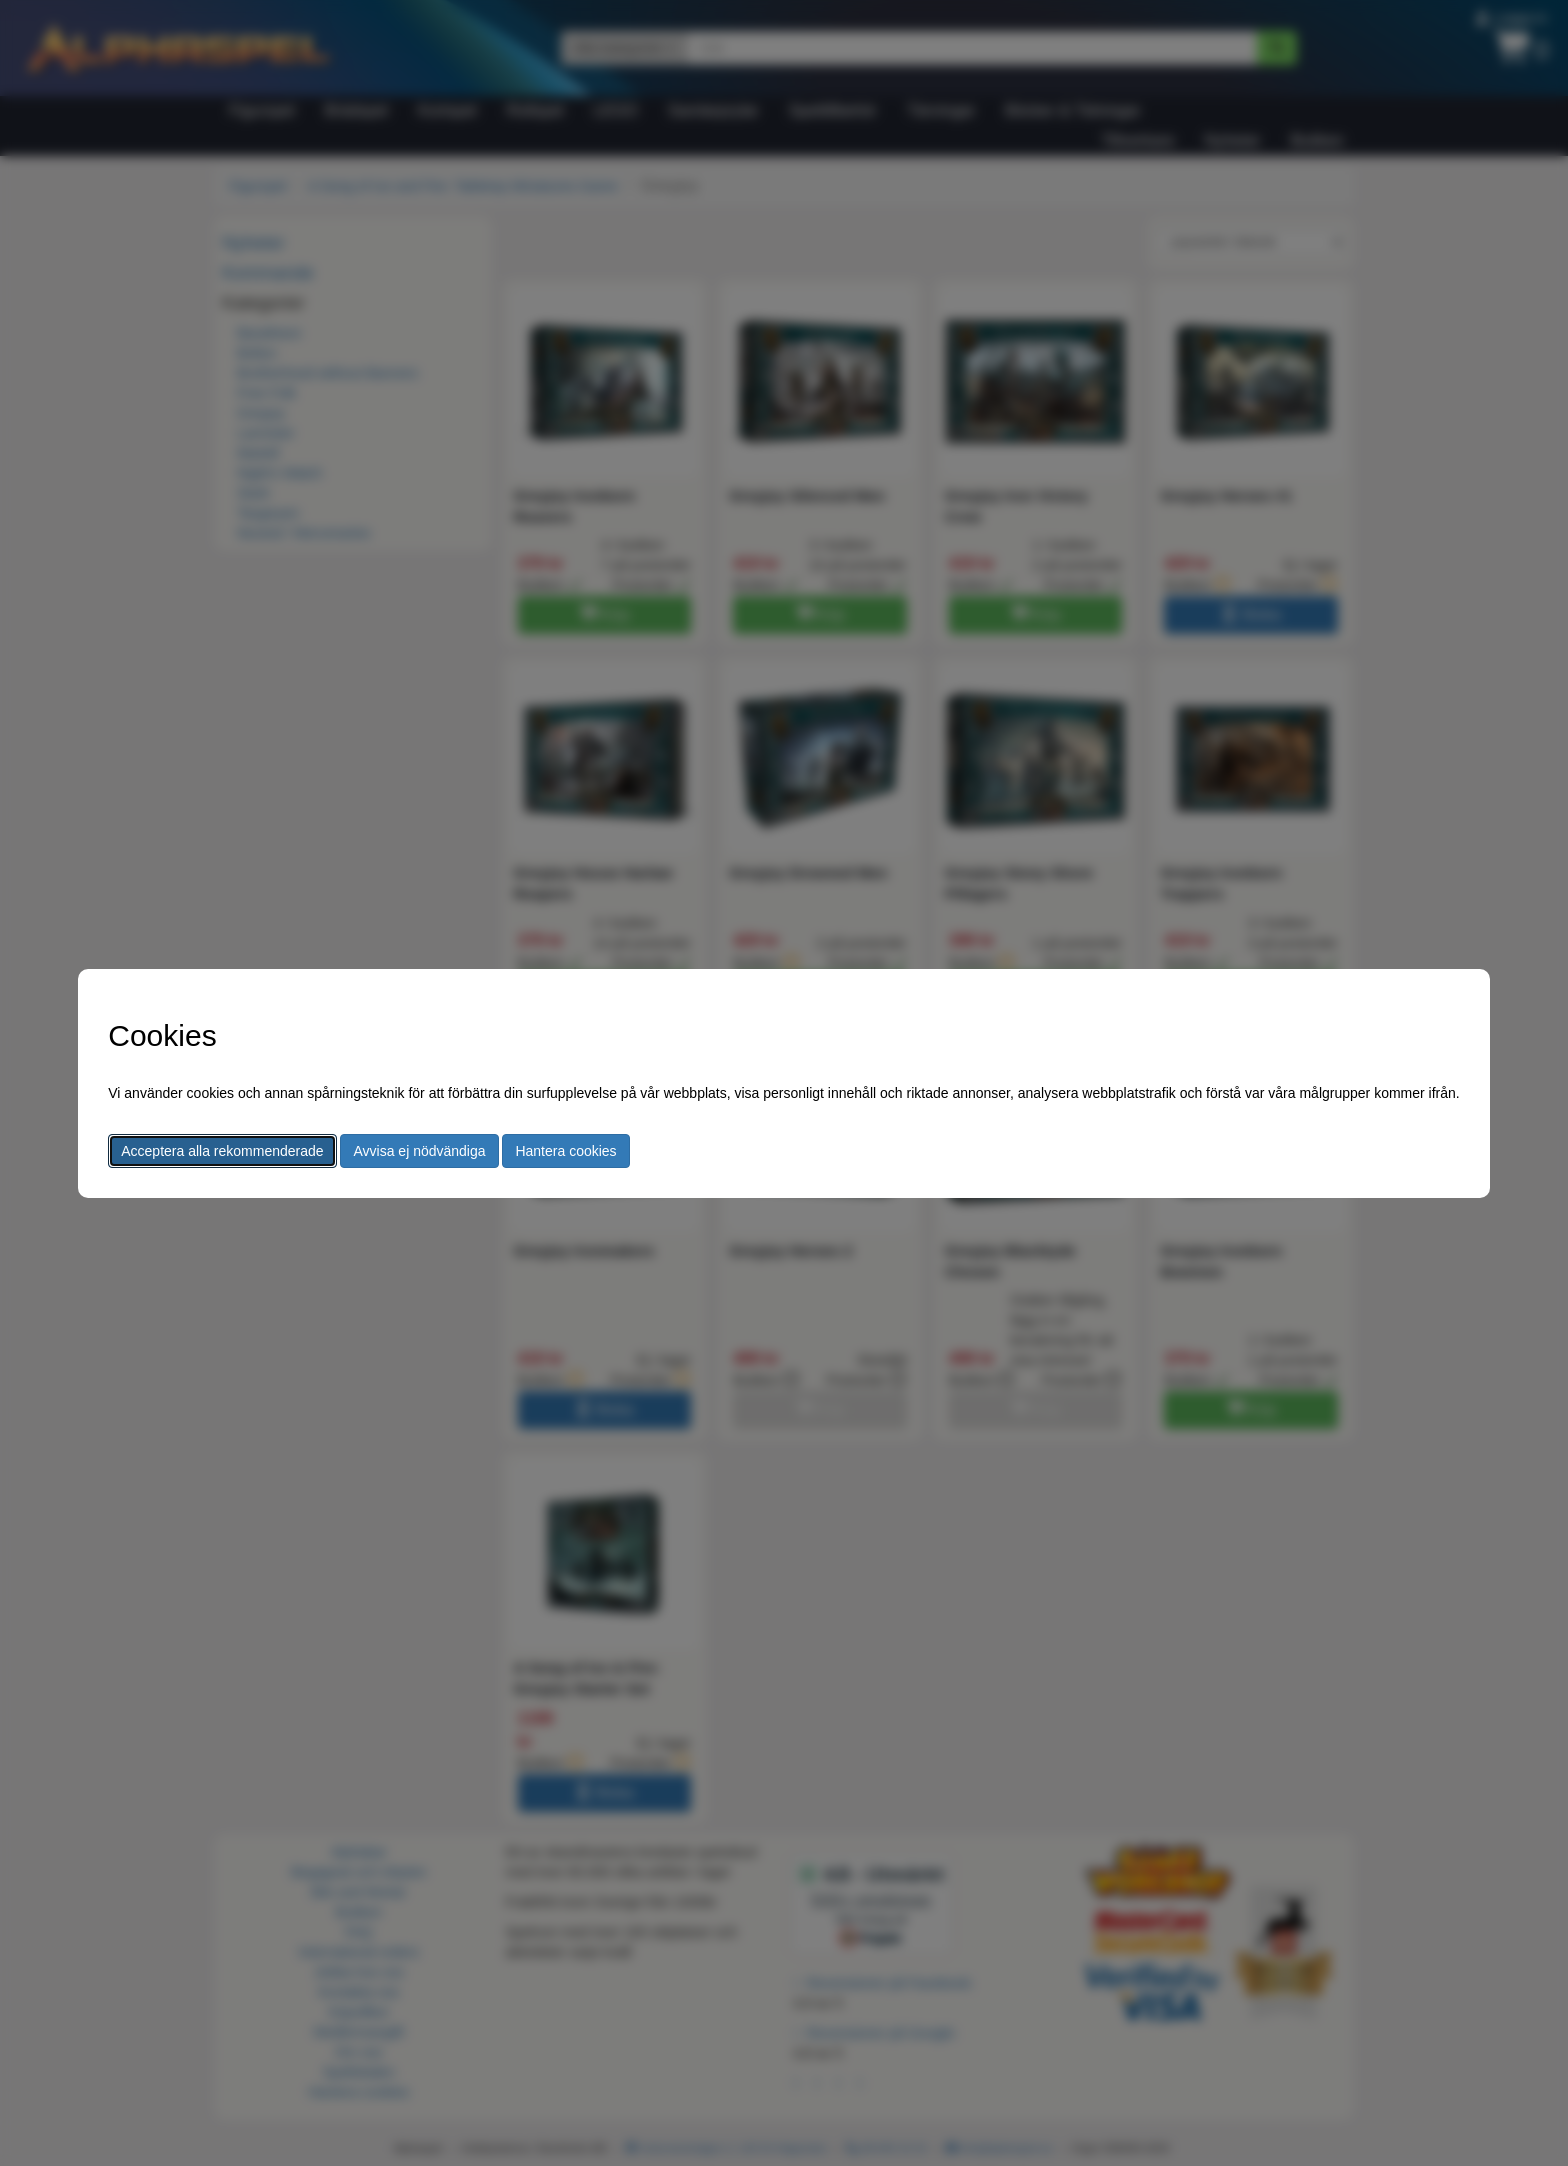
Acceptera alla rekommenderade (222, 1151)
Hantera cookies (565, 1151)
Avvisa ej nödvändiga (419, 1151)
